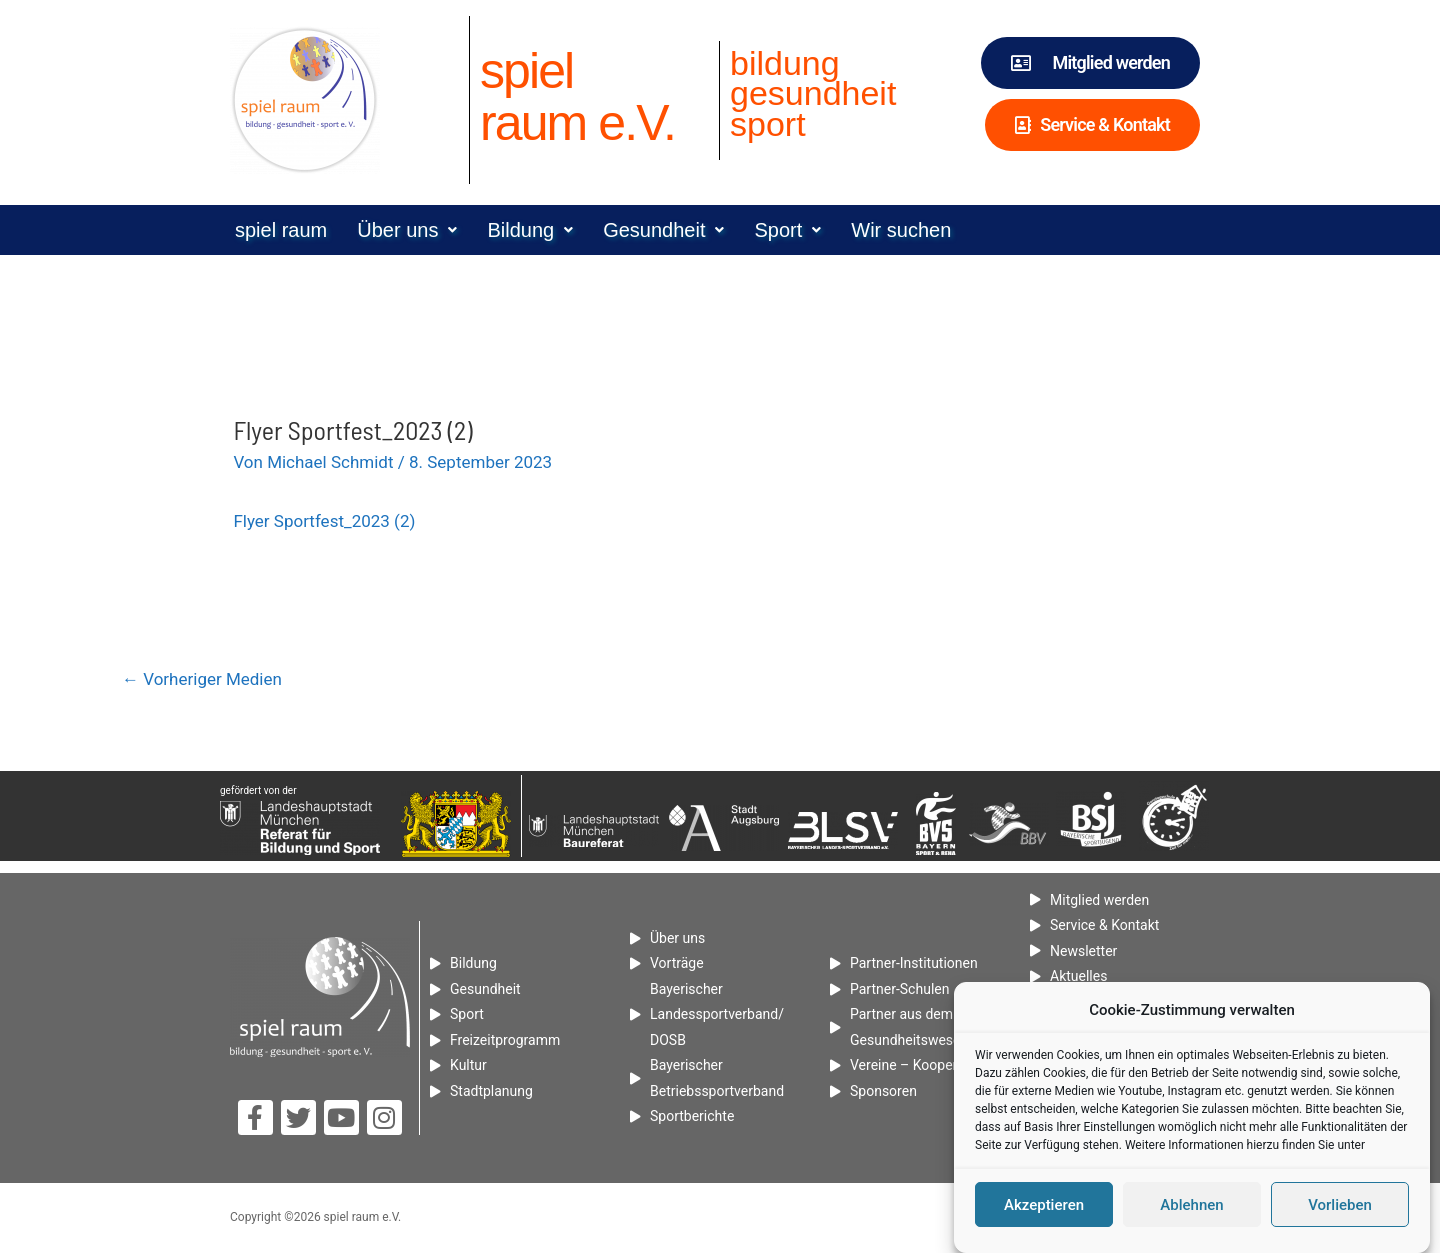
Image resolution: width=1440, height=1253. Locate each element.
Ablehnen (1191, 1206)
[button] (407, 230)
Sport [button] (787, 230)
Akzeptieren (1044, 1206)
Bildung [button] (530, 230)
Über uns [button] (407, 230)
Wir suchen (901, 230)
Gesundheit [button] (663, 230)
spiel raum (281, 230)
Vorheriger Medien (202, 679)
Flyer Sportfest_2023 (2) (324, 521)
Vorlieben (1340, 1206)
